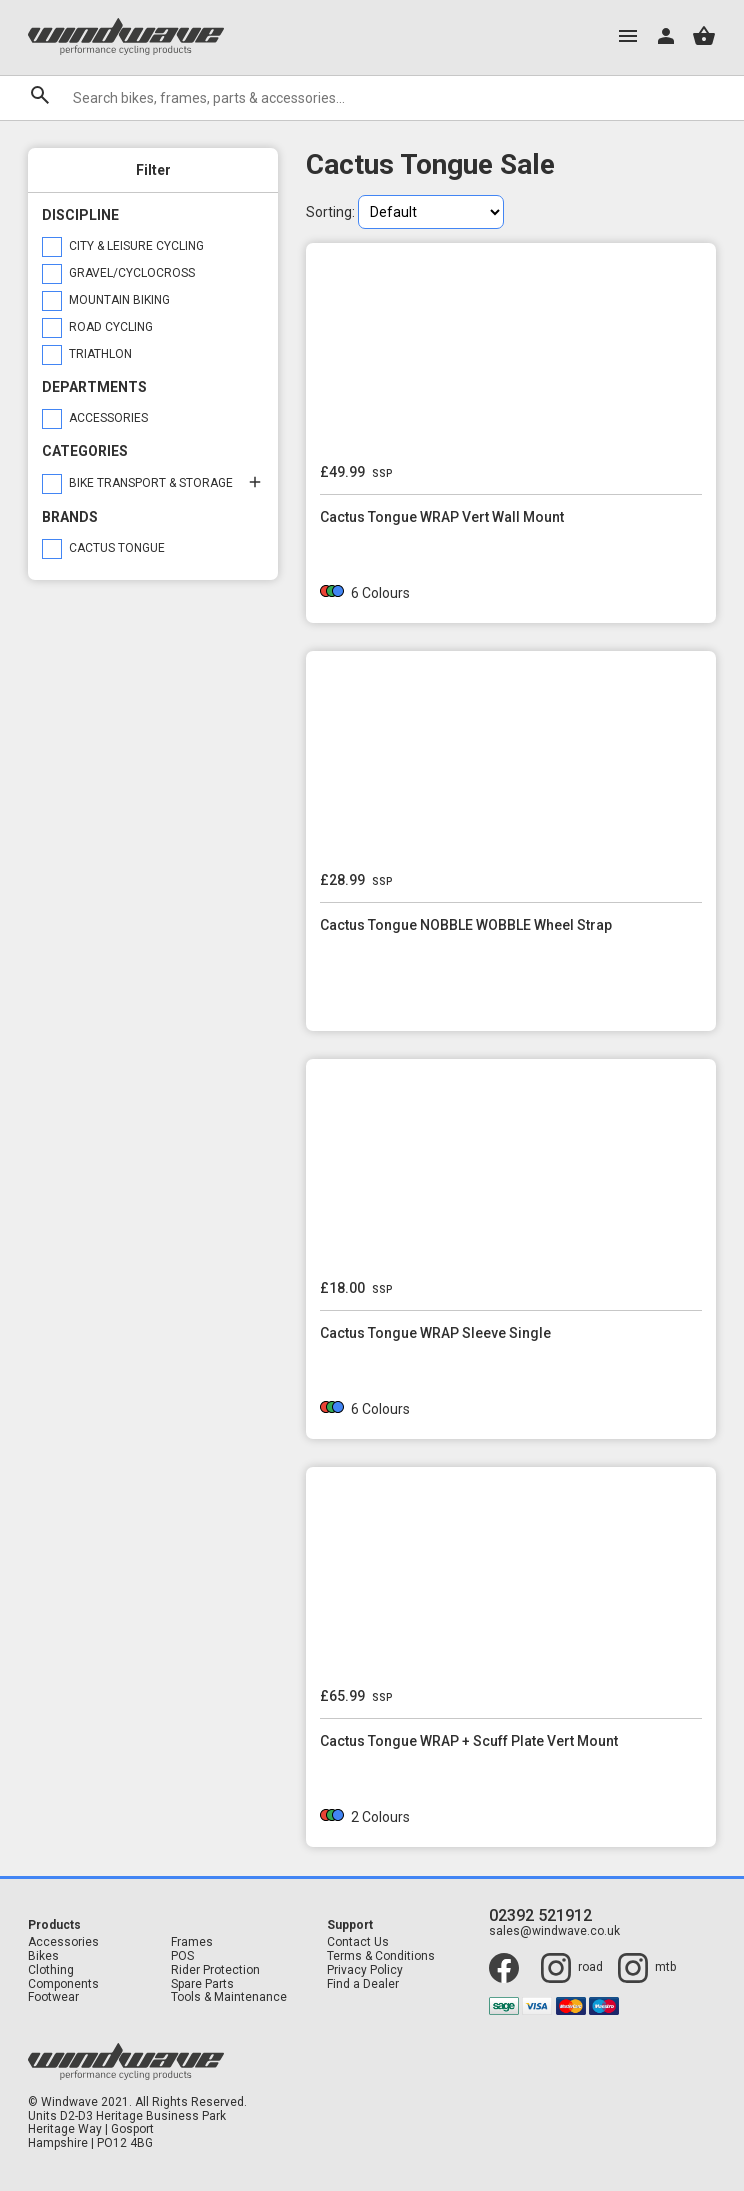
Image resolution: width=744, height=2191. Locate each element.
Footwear (53, 1997)
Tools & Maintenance (229, 1997)
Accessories (63, 1942)
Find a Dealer (363, 1984)
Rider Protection (215, 1970)
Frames (192, 1942)
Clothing (51, 1970)
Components (63, 1984)
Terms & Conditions (381, 1956)
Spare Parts (202, 1984)
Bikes (43, 1956)
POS (182, 1956)
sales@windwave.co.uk (554, 1931)
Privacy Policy (365, 1970)
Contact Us (358, 1942)
